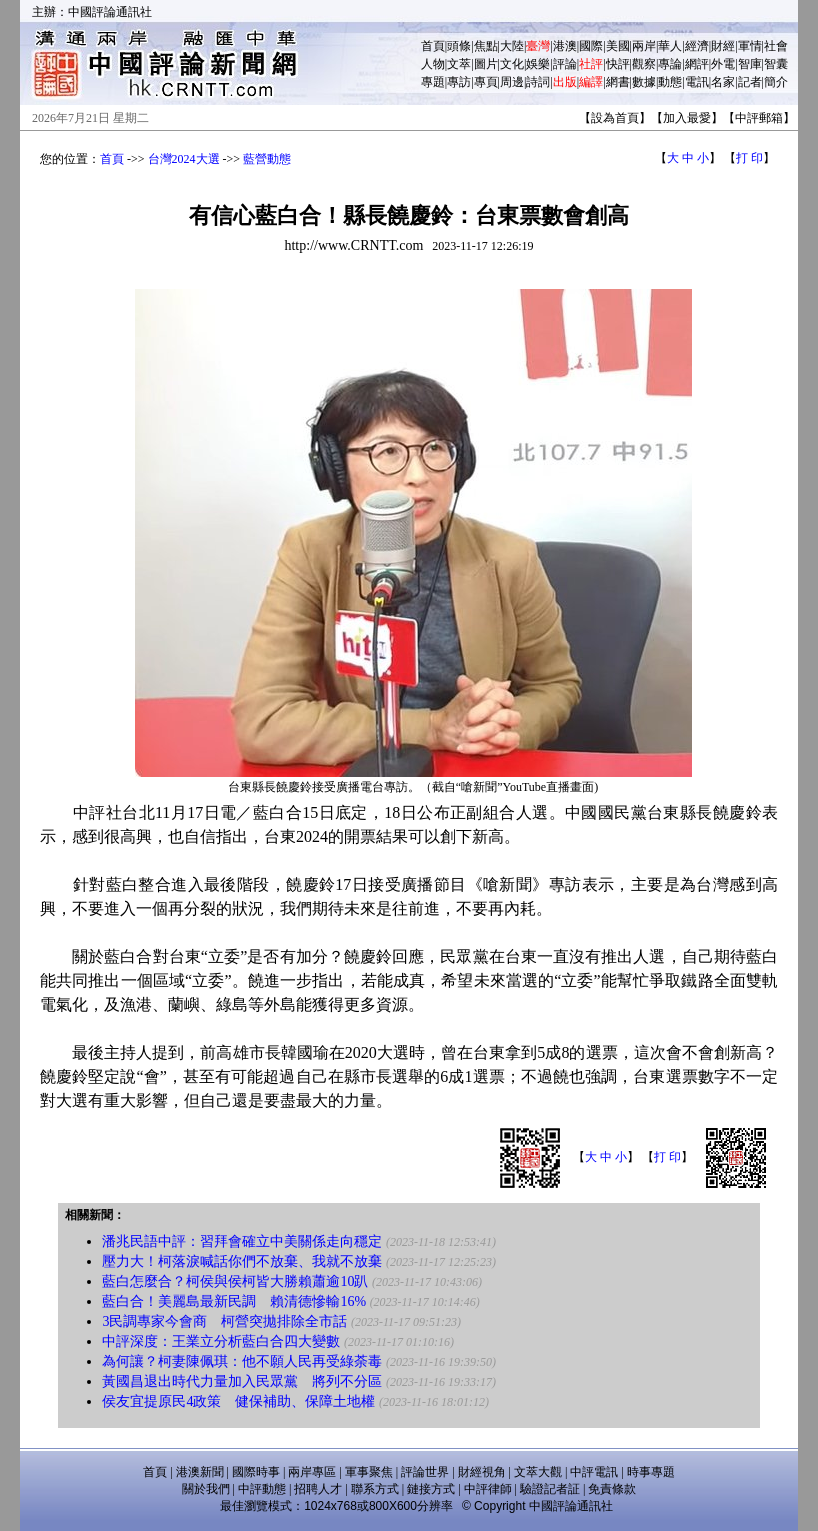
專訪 (459, 82)
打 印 (749, 158)
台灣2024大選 (184, 159)
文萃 (459, 64)
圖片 (486, 64)
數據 (644, 82)
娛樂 (538, 64)
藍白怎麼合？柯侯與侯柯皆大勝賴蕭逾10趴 (235, 1281)
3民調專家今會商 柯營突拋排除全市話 (224, 1321)
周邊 (512, 82)
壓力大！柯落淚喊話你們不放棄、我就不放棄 (242, 1261)
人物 (433, 64)
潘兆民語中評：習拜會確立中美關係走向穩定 (242, 1241)
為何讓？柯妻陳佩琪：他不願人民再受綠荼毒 (242, 1361)
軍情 (750, 46)
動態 (670, 82)
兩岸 (644, 46)
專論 (670, 64)
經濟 (697, 46)
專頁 (486, 82)
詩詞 (538, 82)
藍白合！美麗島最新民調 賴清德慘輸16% (234, 1301)
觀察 (644, 64)
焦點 (486, 46)
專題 (433, 82)
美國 (618, 46)
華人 (670, 46)
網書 (618, 82)
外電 (723, 64)
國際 (591, 46)
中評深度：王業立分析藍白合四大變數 (221, 1341)
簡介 (776, 82)
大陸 (512, 46)
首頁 (433, 46)
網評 (697, 64)
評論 (565, 64)
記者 (750, 82)
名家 (723, 82)
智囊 (776, 64)
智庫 (750, 64)
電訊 (697, 82)
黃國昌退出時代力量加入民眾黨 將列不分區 (242, 1381)
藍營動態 (267, 159)
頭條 (459, 46)
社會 (776, 46)
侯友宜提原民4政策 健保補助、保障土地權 (238, 1401)
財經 (723, 46)
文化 (512, 64)
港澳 (565, 46)
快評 (618, 64)
